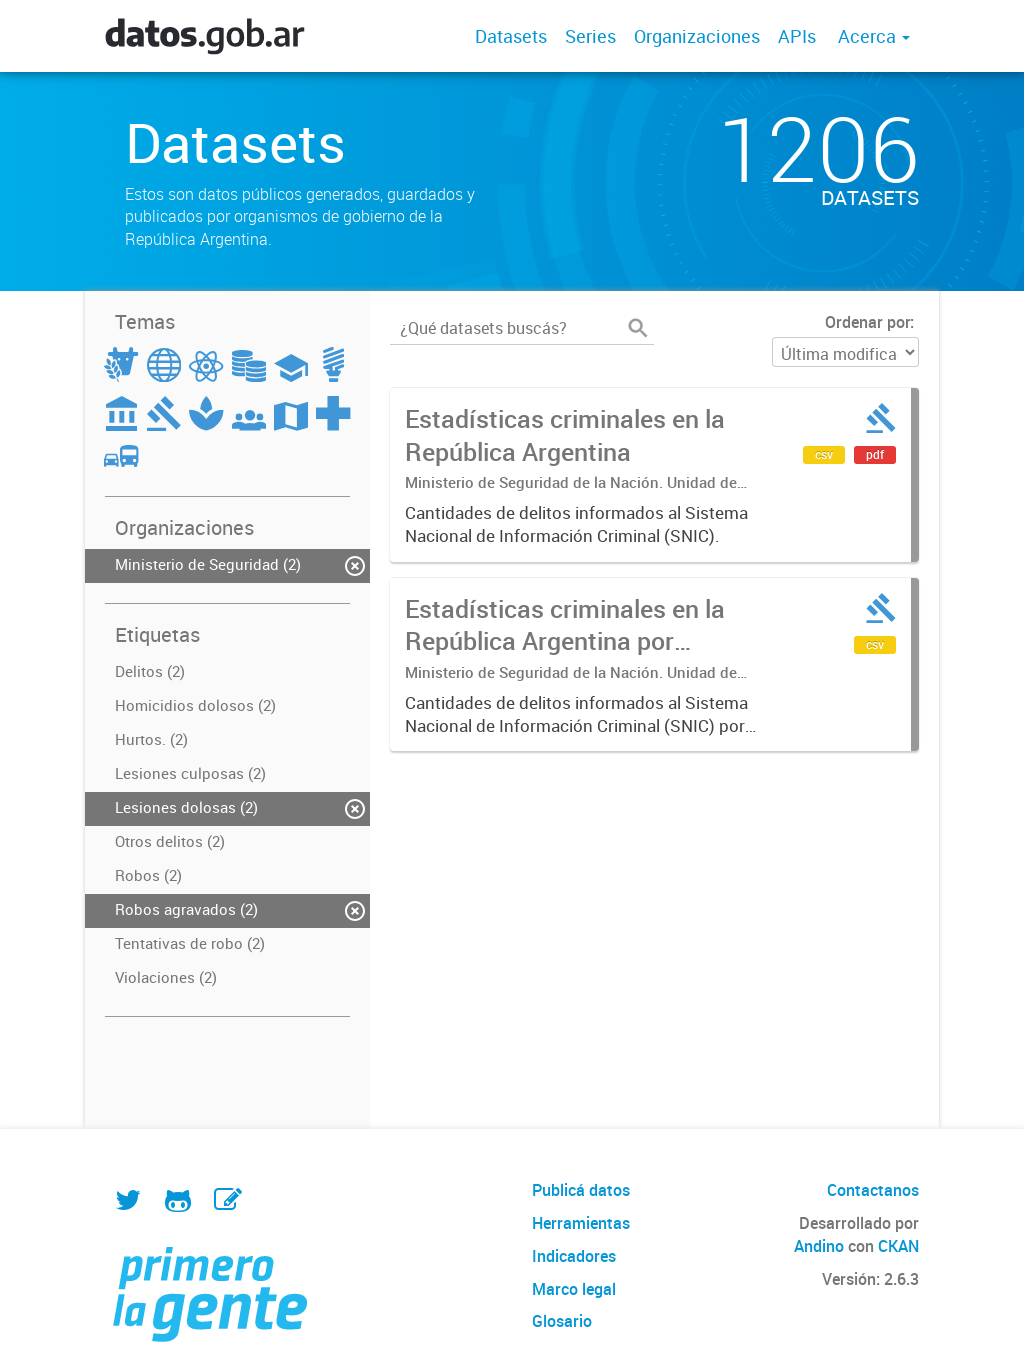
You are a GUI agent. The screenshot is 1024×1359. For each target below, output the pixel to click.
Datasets (511, 36)
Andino (819, 1246)
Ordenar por (867, 322)
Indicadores (574, 1256)
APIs (797, 36)
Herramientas (581, 1223)
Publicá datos (581, 1190)
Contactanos (873, 1190)
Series (590, 36)
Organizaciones (697, 36)
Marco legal (574, 1289)
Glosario (562, 1321)
